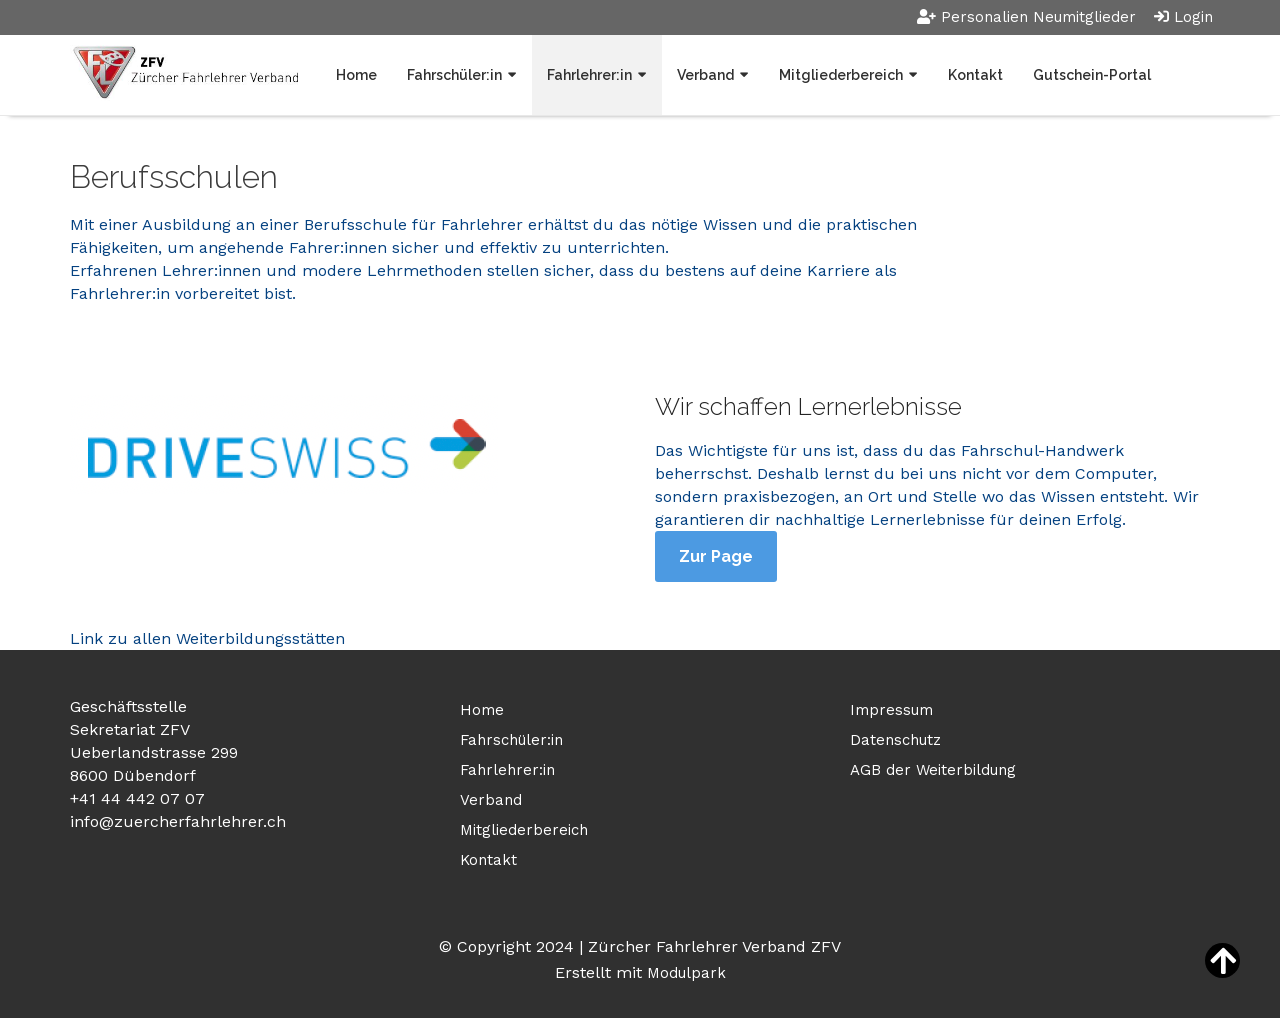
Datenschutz (895, 740)
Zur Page (716, 556)
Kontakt (975, 75)
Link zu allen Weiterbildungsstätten (207, 638)
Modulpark (686, 973)
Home (356, 75)
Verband (705, 75)
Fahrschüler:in (454, 75)
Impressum (891, 710)
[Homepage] (184, 74)
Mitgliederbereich (841, 75)
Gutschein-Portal (1092, 75)
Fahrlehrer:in (589, 75)
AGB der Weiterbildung (933, 770)
